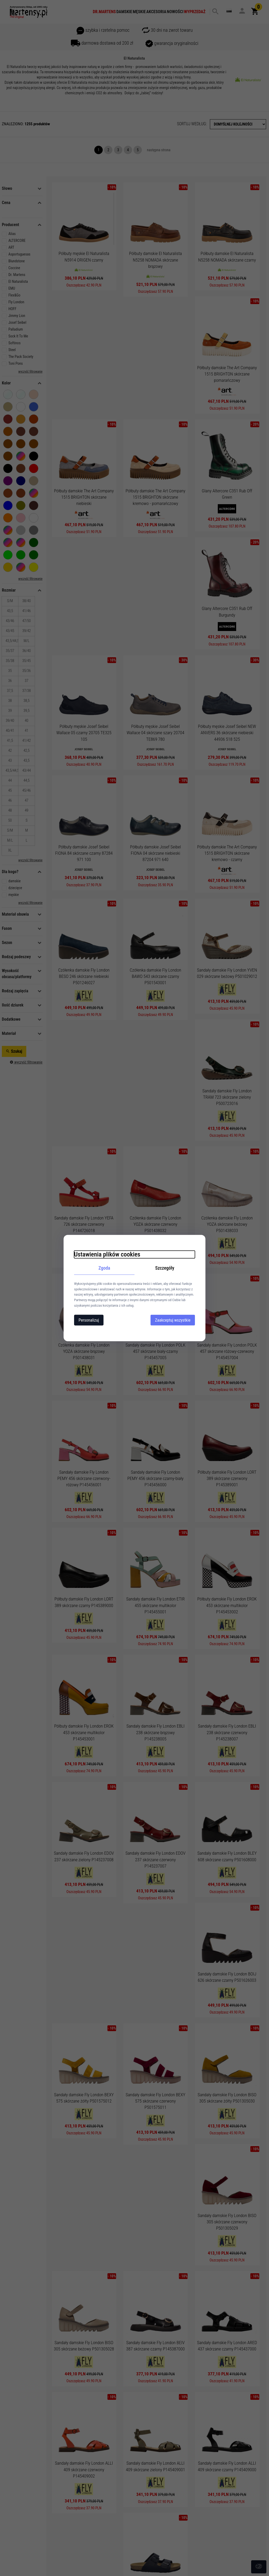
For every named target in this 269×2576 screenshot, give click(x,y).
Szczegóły (164, 1268)
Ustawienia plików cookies (107, 1254)
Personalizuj (89, 1319)
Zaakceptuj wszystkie (172, 1319)
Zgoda (104, 1268)
